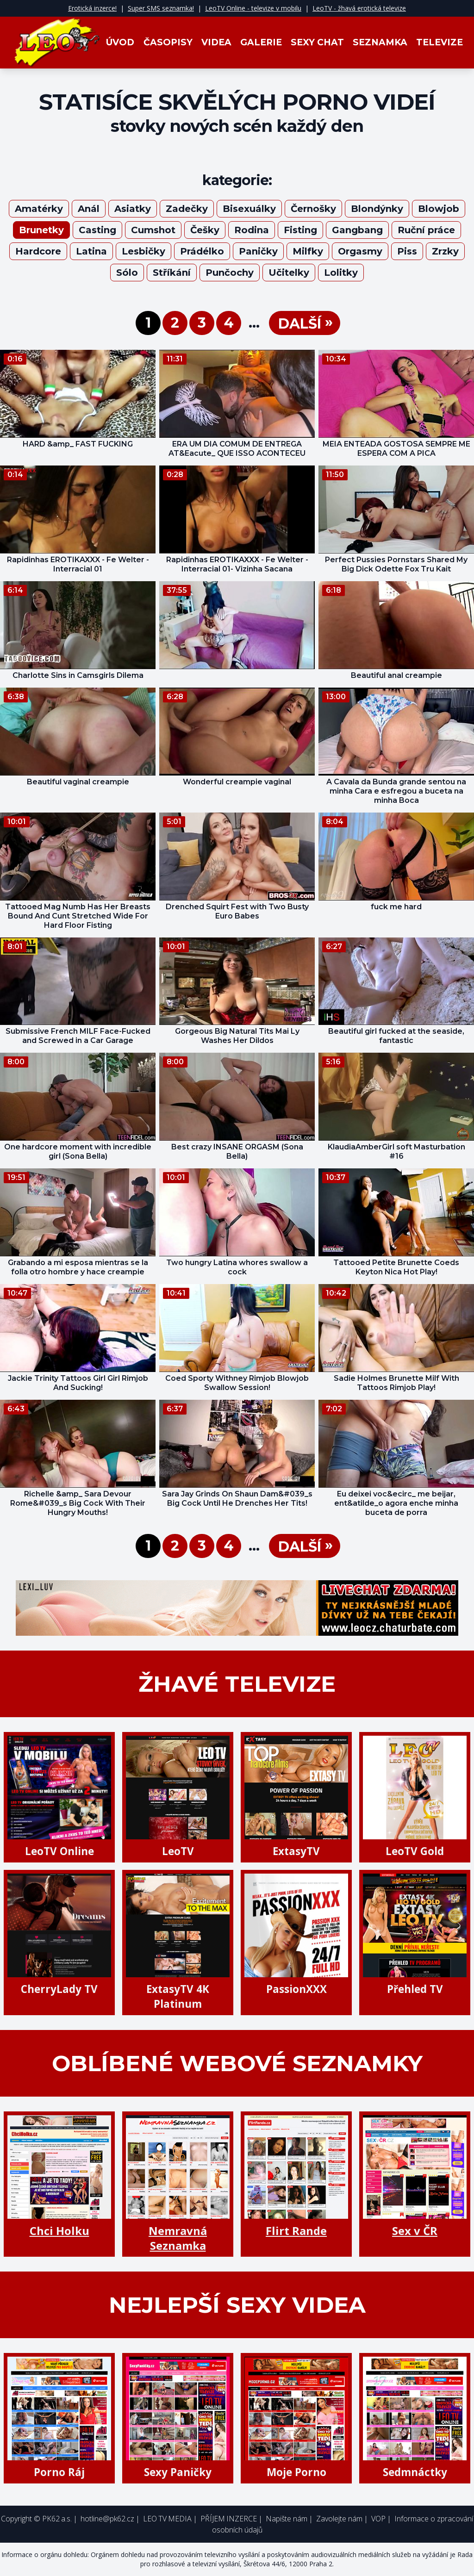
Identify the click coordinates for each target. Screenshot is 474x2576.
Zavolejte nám (339, 2519)
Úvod (120, 42)
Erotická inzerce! (92, 8)
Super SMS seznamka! (161, 8)
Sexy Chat (317, 42)
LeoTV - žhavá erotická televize (359, 8)
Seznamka (380, 42)
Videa (216, 42)
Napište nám (286, 2519)
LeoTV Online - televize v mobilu (253, 8)
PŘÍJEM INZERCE (228, 2519)
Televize (439, 42)
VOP (378, 2519)
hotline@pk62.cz (107, 2519)
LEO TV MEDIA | (170, 2519)
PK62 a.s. (57, 2519)
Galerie (261, 42)
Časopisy (168, 42)
